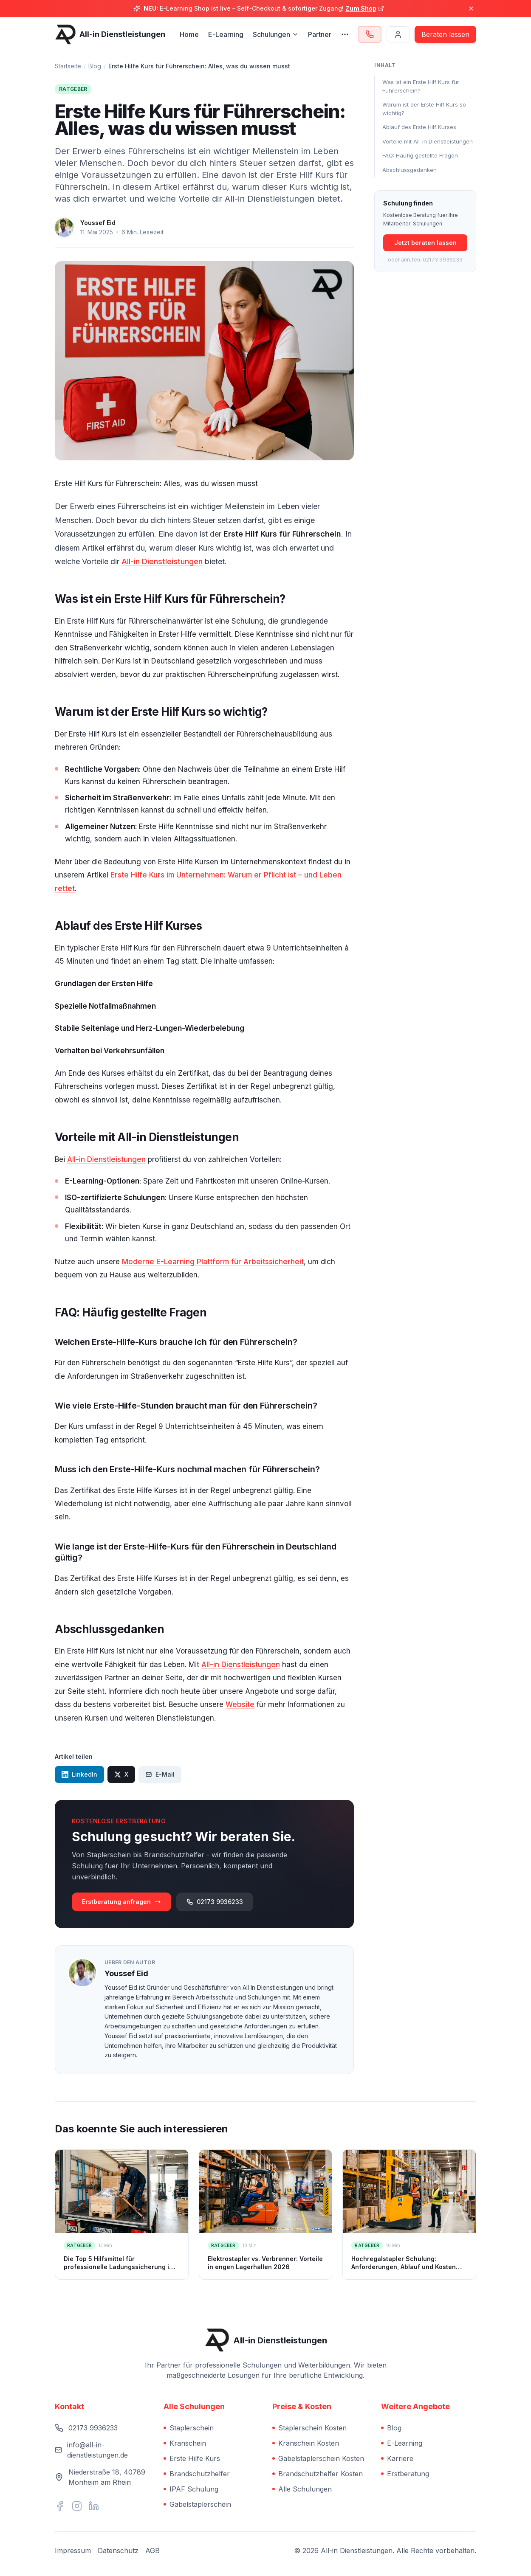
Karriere (397, 2458)
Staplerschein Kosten (309, 2428)
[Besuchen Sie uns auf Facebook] (60, 2506)
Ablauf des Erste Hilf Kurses (419, 127)
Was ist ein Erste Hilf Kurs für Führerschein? (420, 86)
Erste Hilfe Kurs (192, 2458)
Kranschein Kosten (305, 2443)
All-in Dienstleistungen (162, 561)
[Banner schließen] (471, 8)
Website (240, 1704)
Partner (319, 34)
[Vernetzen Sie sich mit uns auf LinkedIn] (94, 2506)
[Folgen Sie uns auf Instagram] (77, 2506)
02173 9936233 (214, 1901)
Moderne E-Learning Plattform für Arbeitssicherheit (213, 1261)
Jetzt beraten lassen (425, 242)
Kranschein (185, 2443)
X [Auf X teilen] (121, 1774)
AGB (152, 2550)
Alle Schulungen (302, 2489)
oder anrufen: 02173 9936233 (425, 259)
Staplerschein (189, 2428)
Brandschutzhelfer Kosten (317, 2473)
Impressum (73, 2550)
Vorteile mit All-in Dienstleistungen (427, 141)
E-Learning (225, 34)
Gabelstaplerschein (197, 2504)
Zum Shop (364, 8)
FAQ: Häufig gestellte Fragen (420, 155)
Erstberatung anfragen (121, 1901)
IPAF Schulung (191, 2489)
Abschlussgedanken (409, 169)
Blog (94, 66)
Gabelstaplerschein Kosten (318, 2458)
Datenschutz (118, 2550)
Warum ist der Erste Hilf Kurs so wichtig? (424, 108)
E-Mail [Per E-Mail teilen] (160, 1774)
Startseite (68, 66)
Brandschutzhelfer (197, 2473)
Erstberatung (405, 2473)
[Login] (398, 34)
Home (189, 34)
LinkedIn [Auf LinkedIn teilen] (79, 1774)
